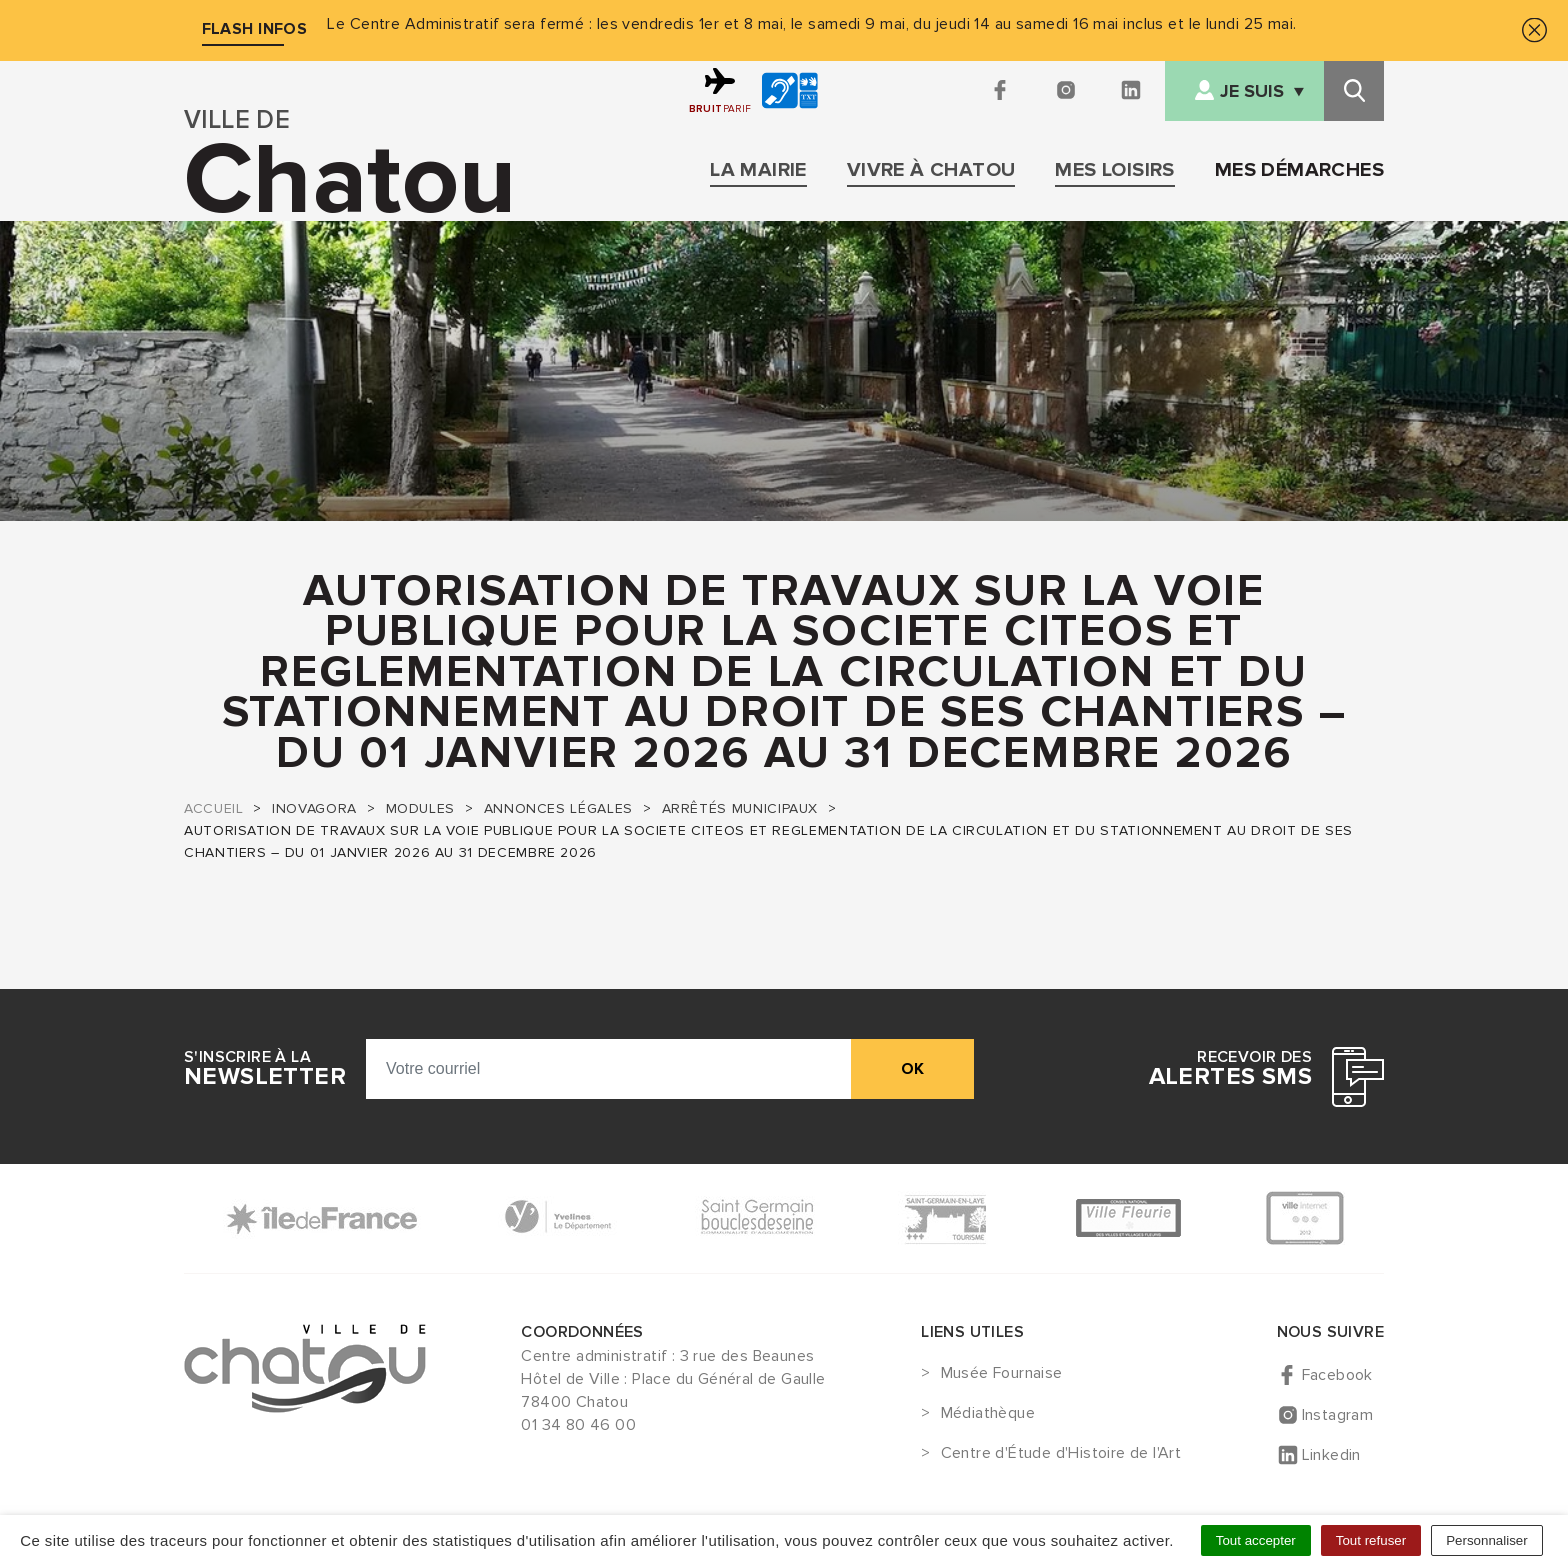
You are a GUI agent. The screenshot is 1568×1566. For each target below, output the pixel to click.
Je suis (1252, 91)
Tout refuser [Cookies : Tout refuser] (1371, 1540)
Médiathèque (988, 1414)
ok (912, 1069)
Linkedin (1331, 1455)
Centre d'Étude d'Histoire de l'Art (1061, 1454)
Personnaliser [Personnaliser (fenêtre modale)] (1487, 1540)
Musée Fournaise (1002, 1374)
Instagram (1338, 1415)
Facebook (1337, 1375)
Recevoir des (1230, 1069)
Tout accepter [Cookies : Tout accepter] (1256, 1540)
